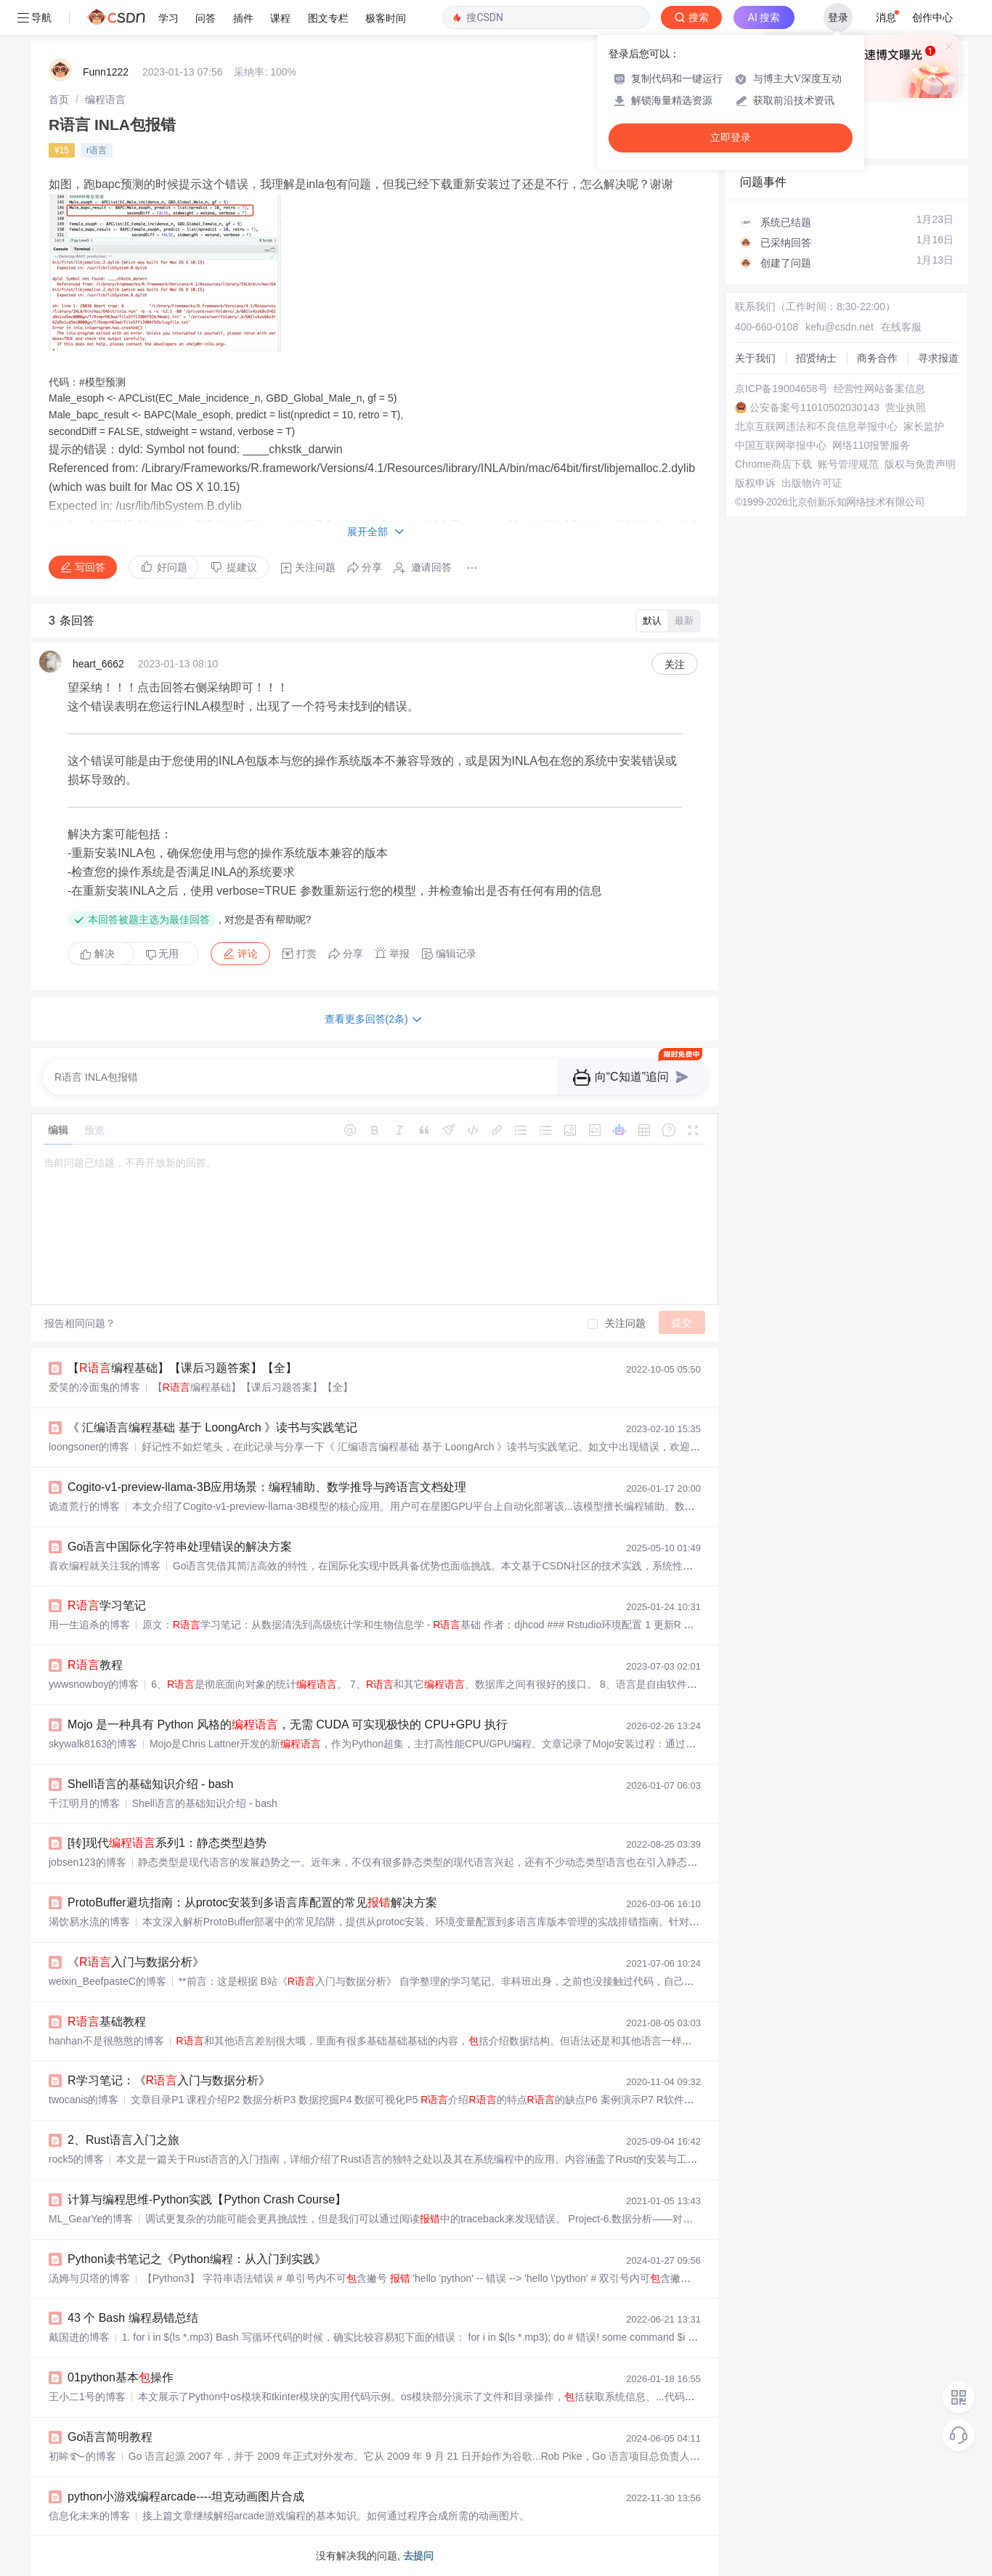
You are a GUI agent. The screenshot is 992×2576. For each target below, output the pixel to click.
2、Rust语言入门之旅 (123, 2140)
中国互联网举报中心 (780, 445)
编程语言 (105, 99)
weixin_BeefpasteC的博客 (107, 1981)
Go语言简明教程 (110, 2437)
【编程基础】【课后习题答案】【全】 (182, 1368)
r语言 (96, 150)
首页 (59, 99)
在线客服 (901, 327)
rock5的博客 (76, 2159)
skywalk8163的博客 (93, 1744)
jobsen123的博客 (87, 1862)
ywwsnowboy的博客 (94, 1684)
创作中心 (932, 17)
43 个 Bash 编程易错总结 (133, 2318)
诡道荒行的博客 (84, 1506)
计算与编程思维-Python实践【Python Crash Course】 (207, 2199)
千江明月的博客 (84, 1803)
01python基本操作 (121, 2377)
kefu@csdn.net (839, 327)
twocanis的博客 (83, 2099)
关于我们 (755, 358)
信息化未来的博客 (89, 2516)
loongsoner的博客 (89, 1446)
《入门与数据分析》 (136, 1962)
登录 (838, 17)
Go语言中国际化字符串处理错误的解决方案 (180, 1546)
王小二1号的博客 (87, 2396)
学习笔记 (107, 1605)
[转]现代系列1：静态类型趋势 (167, 1843)
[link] (59, 99)
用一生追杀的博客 (89, 1624)
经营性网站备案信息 (879, 388)
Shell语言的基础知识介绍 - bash (151, 1784)
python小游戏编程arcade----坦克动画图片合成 (186, 2496)
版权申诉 (755, 483)
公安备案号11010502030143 (814, 407)
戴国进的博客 (79, 2337)
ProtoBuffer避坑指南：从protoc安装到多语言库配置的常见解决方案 (252, 1902)
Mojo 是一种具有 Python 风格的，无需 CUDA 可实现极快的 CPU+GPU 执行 (288, 1724)
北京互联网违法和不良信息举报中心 (816, 426)
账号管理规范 (848, 464)
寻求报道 (938, 358)
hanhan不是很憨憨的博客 (106, 2041)
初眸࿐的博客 (82, 2456)
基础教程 (107, 2021)
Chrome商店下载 (773, 464)
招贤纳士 (816, 358)
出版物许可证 (811, 483)
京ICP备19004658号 (781, 388)
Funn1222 (106, 72)
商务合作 (877, 358)
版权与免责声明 (920, 464)
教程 (95, 1665)
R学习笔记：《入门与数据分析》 (169, 2080)
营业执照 (905, 407)
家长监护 (923, 426)
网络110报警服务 (871, 445)
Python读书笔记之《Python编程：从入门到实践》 (197, 2259)
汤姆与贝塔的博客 (89, 2278)
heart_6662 (98, 664)
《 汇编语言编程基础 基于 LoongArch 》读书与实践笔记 (212, 1427)
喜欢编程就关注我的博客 (104, 1566)
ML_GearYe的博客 (91, 2218)
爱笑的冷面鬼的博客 (94, 1387)
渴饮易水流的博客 (89, 1921)
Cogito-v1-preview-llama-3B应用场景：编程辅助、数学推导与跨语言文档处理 (267, 1487)
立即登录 (730, 137)
